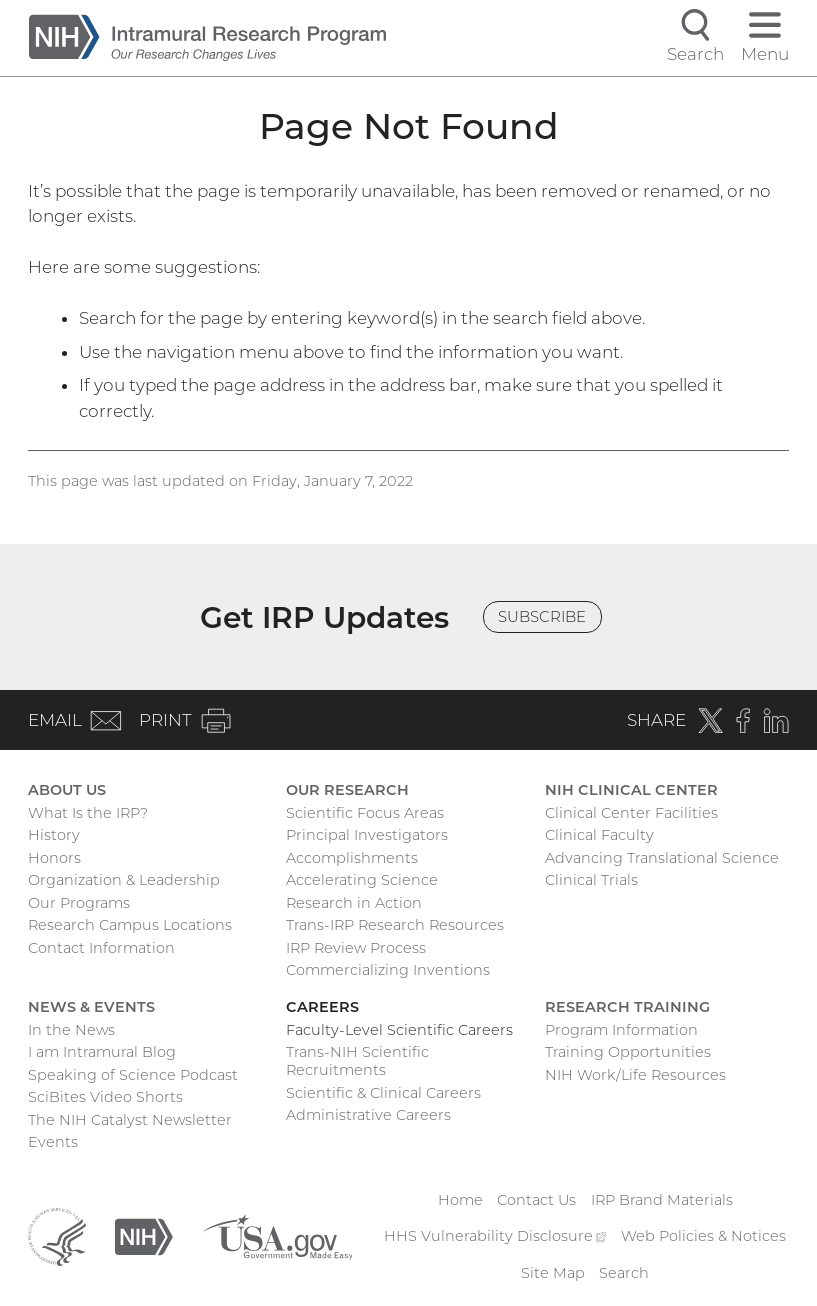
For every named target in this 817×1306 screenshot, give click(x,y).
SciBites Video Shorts (105, 1097)
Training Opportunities (628, 1052)
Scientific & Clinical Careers (383, 1093)
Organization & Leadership (124, 880)
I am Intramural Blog (102, 1052)
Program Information (621, 1030)
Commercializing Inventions (388, 970)
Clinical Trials (591, 880)
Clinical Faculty (599, 835)
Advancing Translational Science (662, 858)
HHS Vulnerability (495, 1236)
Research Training (627, 1007)
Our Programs (79, 903)
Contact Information (101, 948)
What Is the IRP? (88, 813)
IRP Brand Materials (662, 1200)
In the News (71, 1030)
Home (460, 1200)
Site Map (553, 1273)
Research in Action (354, 903)
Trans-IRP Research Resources (395, 925)
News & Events (91, 1007)
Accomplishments (352, 858)
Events (53, 1142)
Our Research (347, 790)
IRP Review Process (356, 948)
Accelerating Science (362, 880)
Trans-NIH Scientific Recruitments (357, 1061)
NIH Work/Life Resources (635, 1075)
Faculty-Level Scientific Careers (399, 1030)
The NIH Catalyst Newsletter (130, 1120)
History (54, 835)
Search (624, 1273)
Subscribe (542, 617)
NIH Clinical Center (631, 790)
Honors (54, 858)
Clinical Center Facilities (631, 813)
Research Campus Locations (130, 925)
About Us (67, 790)
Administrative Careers (368, 1115)
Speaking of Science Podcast (133, 1075)
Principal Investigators (367, 835)
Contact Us (536, 1200)
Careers (322, 1007)
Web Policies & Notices (703, 1236)
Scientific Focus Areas (365, 813)
